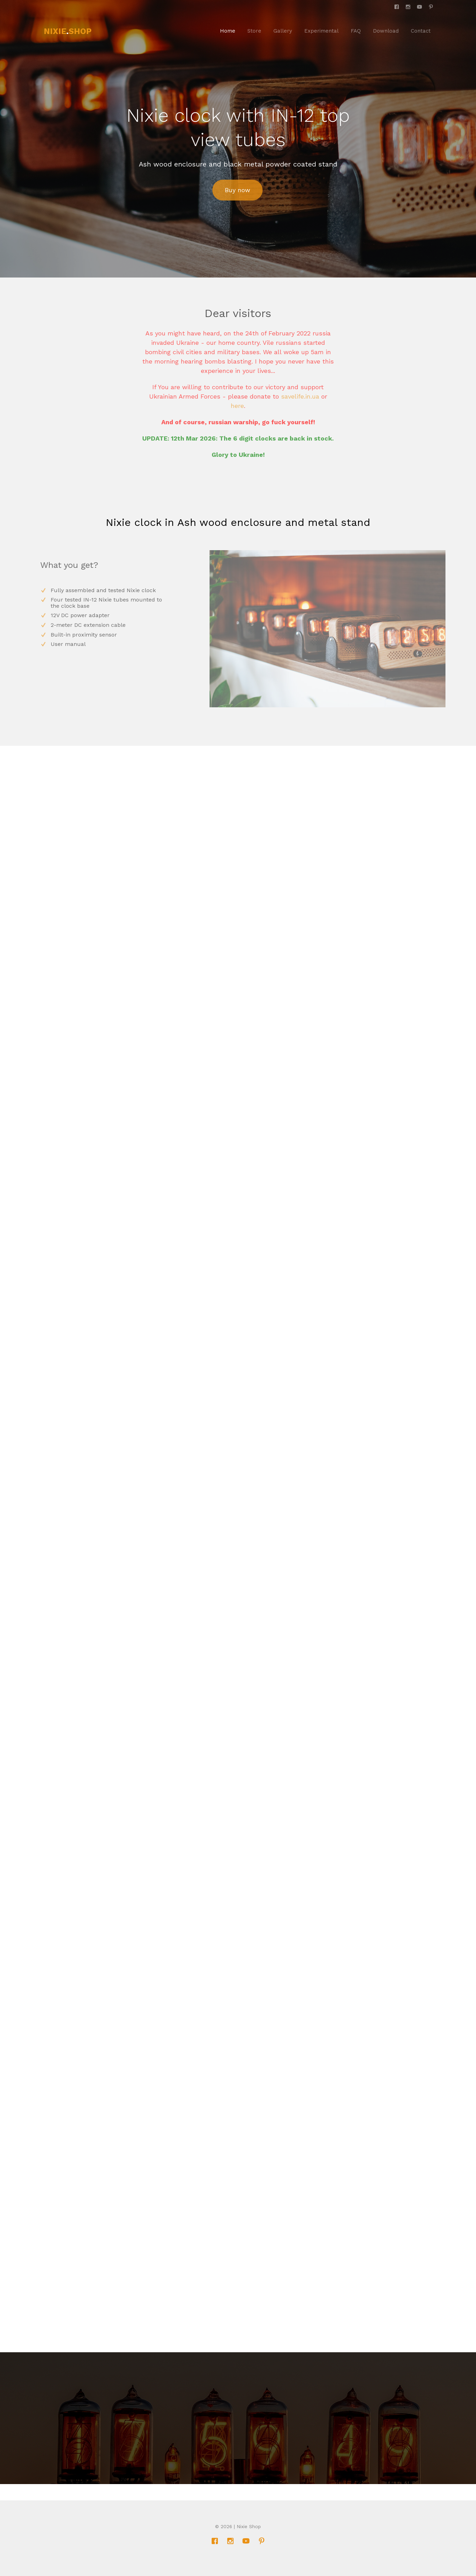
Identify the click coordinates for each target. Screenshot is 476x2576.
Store (254, 31)
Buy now (237, 190)
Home (227, 31)
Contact (421, 31)
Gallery (282, 31)
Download (386, 31)
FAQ (356, 31)
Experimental (321, 31)
